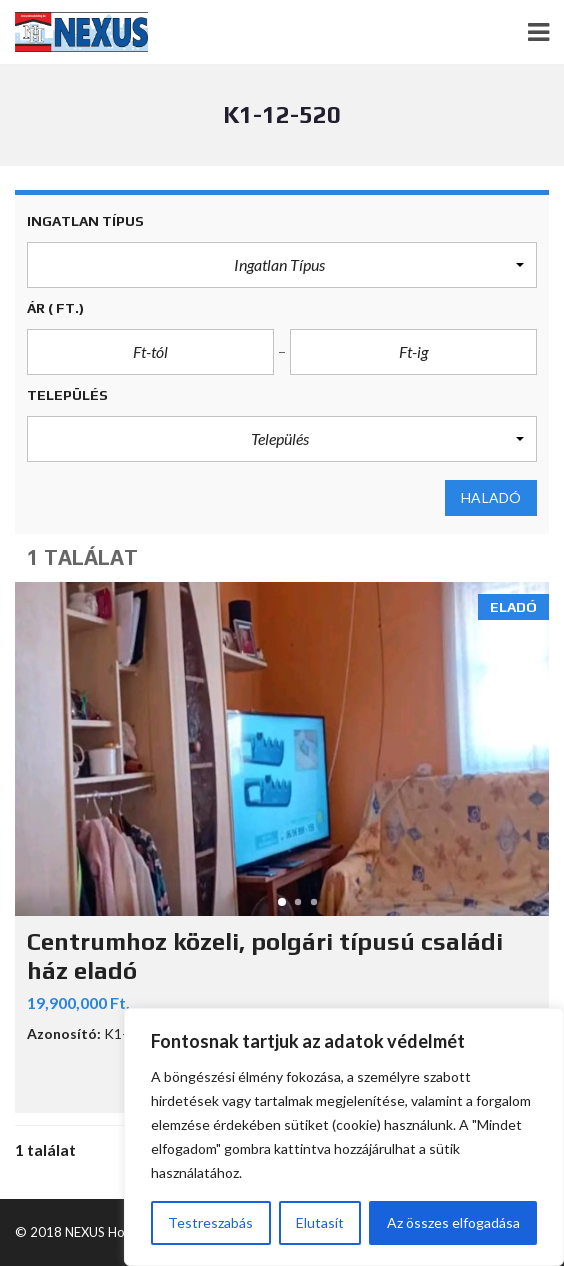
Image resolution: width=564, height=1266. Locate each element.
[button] (282, 265)
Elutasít (320, 1222)
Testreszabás (210, 1222)
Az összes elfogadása (453, 1222)
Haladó (491, 498)
